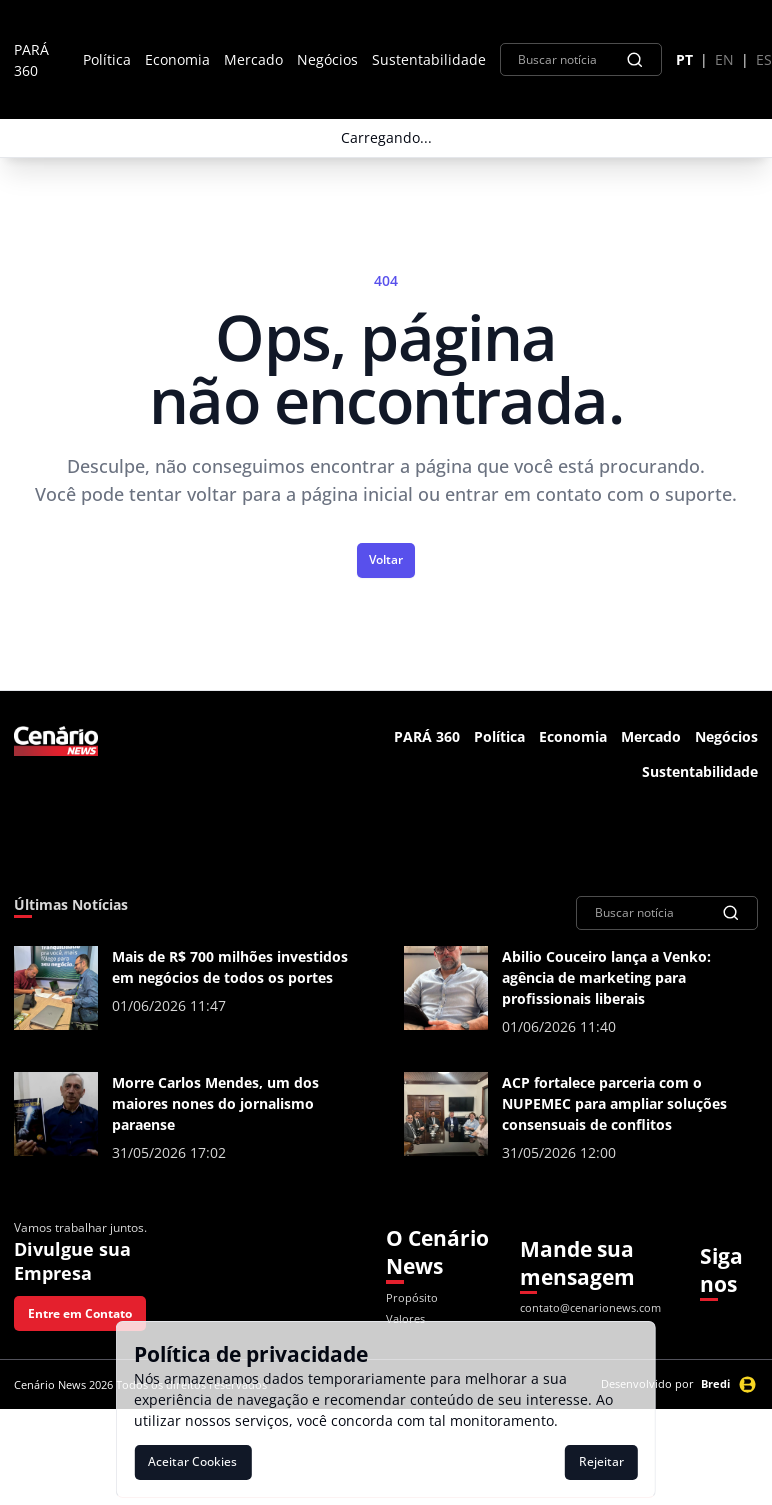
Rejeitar (601, 1461)
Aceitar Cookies (192, 1461)
